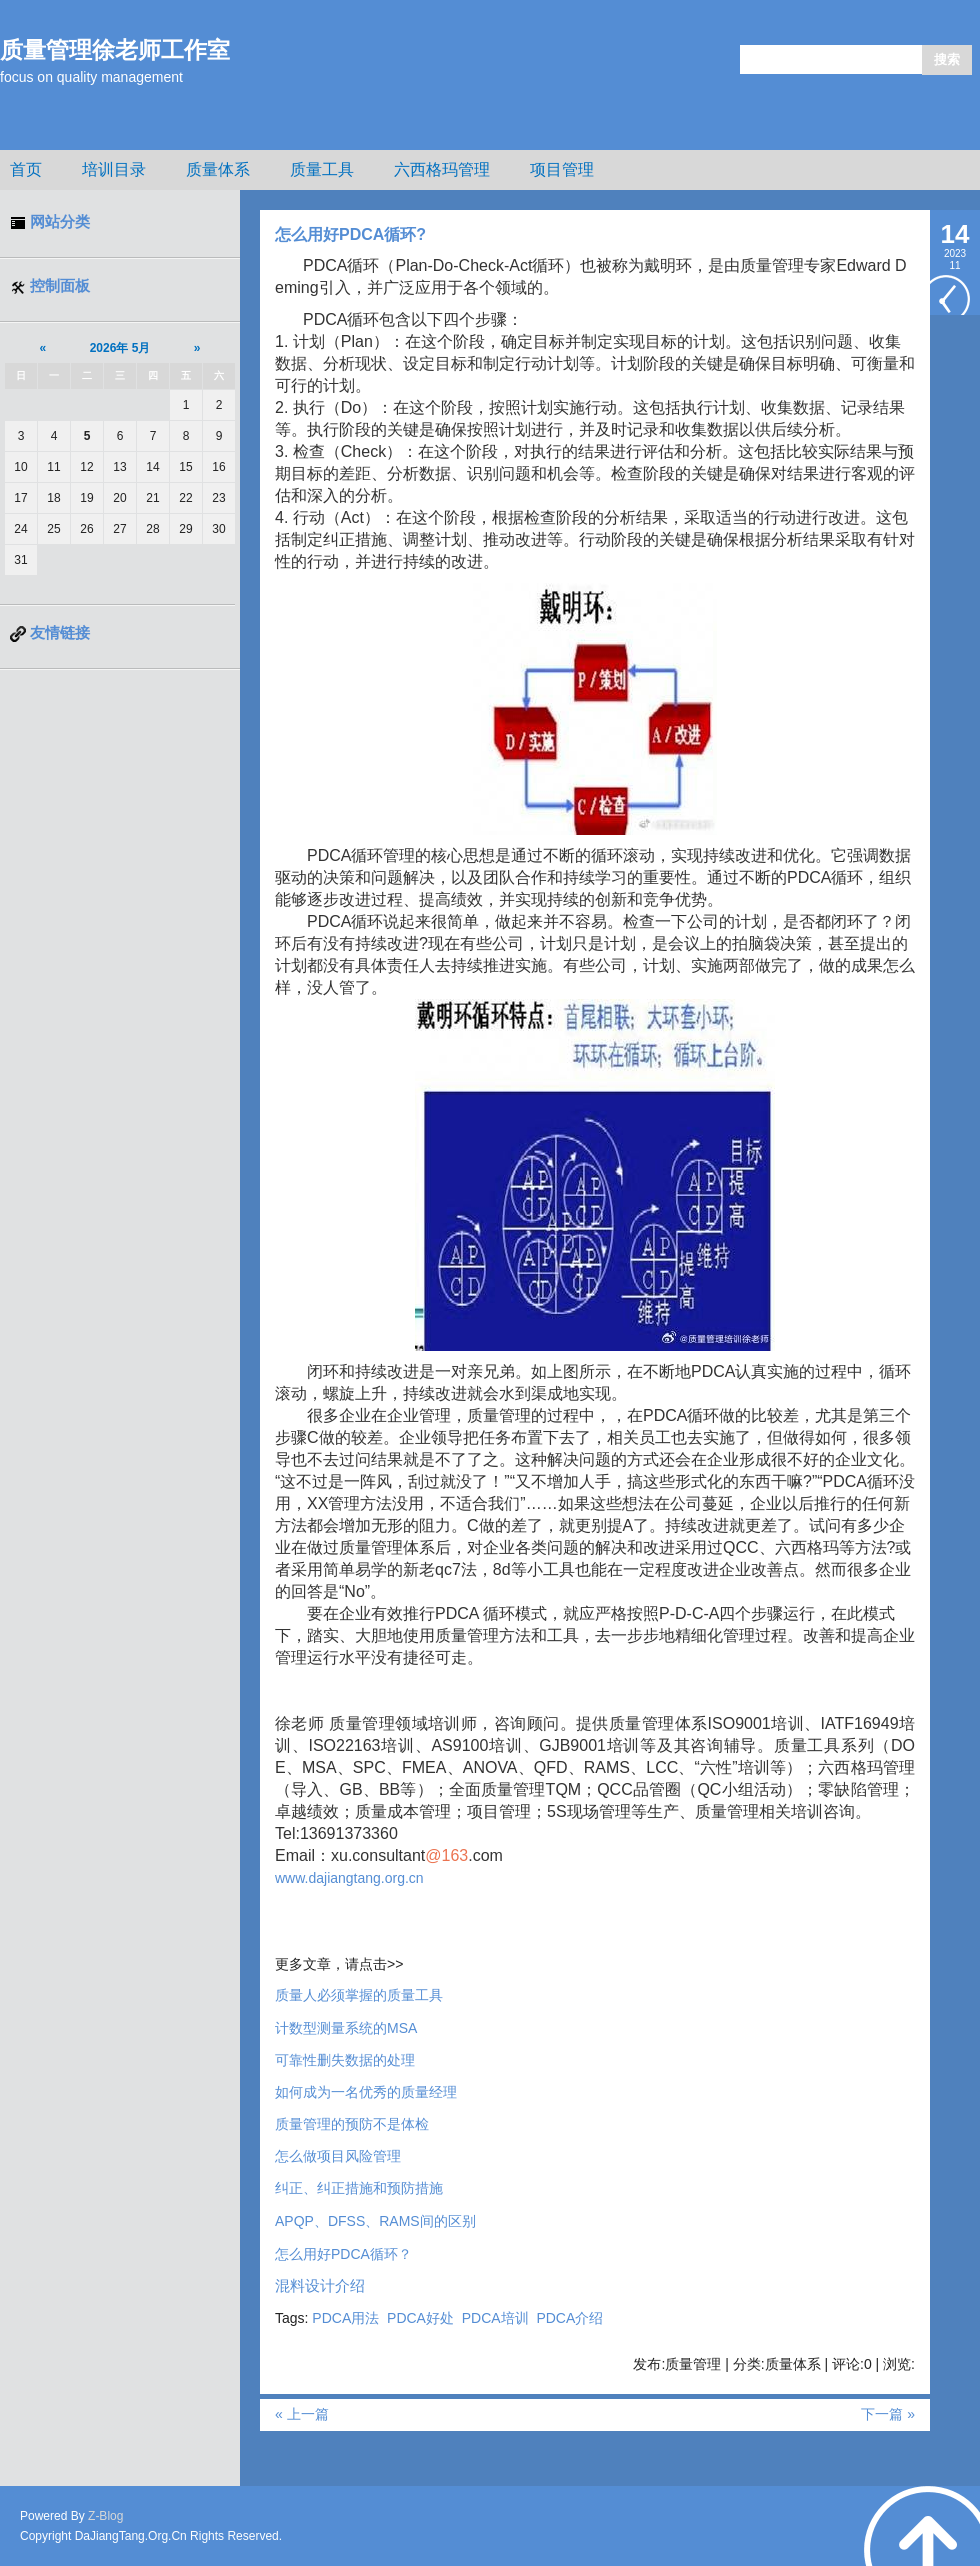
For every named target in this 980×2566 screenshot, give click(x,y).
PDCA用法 (345, 2318)
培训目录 (114, 169)
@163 (446, 1855)
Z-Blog (105, 2516)
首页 (26, 169)
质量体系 (218, 169)
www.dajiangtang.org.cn (349, 1878)
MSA (346, 2028)
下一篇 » (888, 2414)
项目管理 (562, 169)
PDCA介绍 (569, 2318)
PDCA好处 (420, 2318)
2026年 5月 (120, 348)
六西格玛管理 (442, 169)
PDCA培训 (495, 2318)
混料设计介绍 (320, 2286)
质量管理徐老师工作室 (115, 50)
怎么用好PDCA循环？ (343, 2254)
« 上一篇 (302, 2414)
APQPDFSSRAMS (375, 2221)
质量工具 (322, 169)
